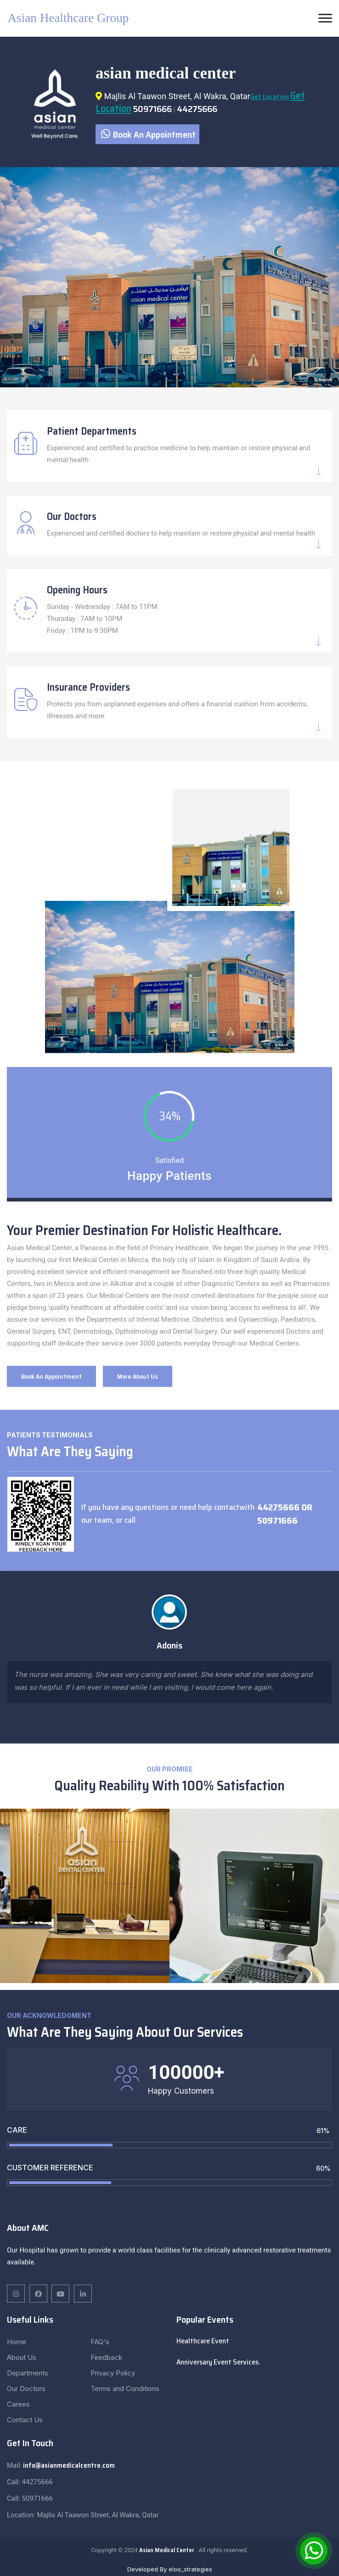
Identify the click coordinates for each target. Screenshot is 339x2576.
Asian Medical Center (167, 2550)
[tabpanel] (169, 277)
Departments (27, 2373)
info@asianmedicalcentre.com (68, 2465)
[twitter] (60, 2293)
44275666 (197, 108)
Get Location (270, 96)
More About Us (137, 1376)
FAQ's (99, 2341)
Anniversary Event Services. (218, 2362)
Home (16, 2341)
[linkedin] (38, 2293)
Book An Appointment (148, 134)
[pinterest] (83, 2293)
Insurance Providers (88, 687)
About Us (21, 2357)
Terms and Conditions (124, 2388)
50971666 (152, 108)
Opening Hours (77, 590)
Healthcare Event (202, 2341)
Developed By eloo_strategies (169, 2569)
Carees (18, 2404)
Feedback (106, 2357)
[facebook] (16, 2293)
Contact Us (25, 2419)
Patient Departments (91, 431)
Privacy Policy (112, 2373)
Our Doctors (71, 517)
